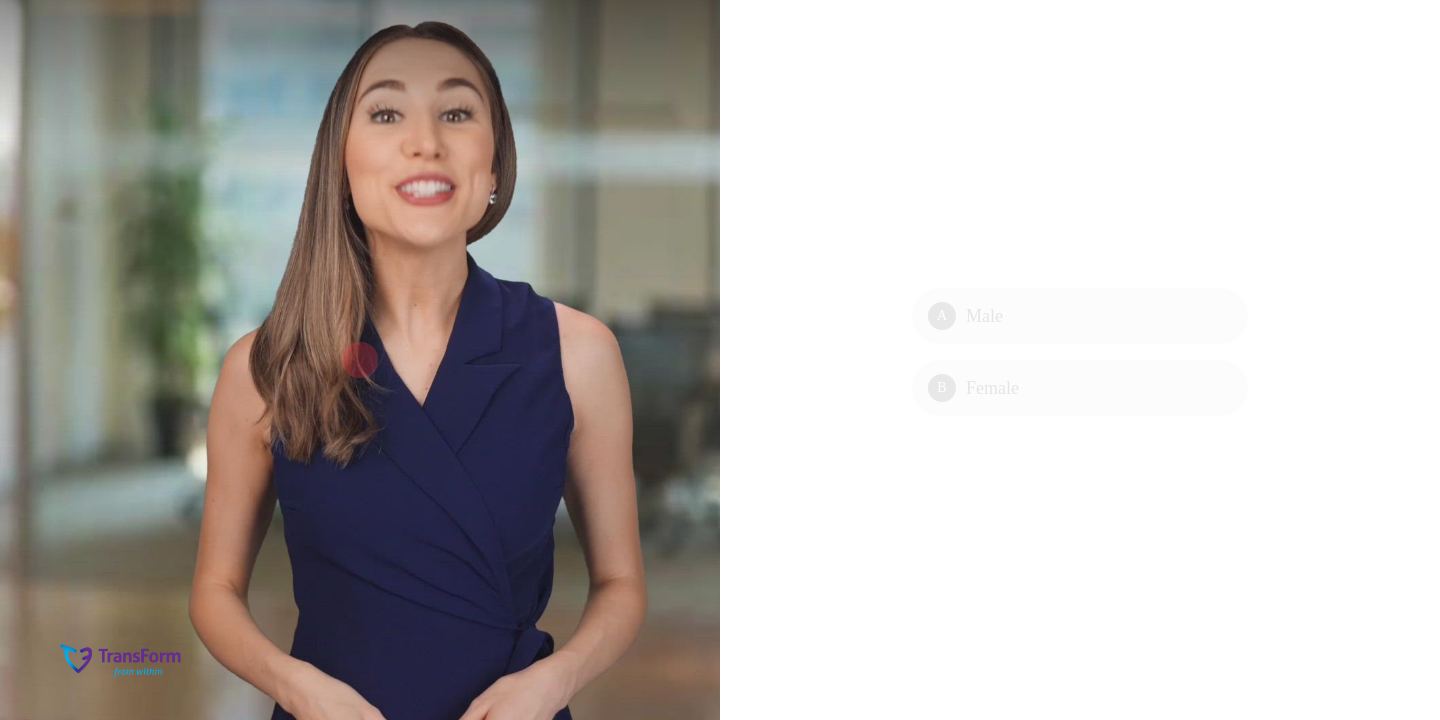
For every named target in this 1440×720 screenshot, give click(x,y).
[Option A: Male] (1080, 316)
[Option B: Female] (1080, 388)
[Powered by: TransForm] (122, 660)
